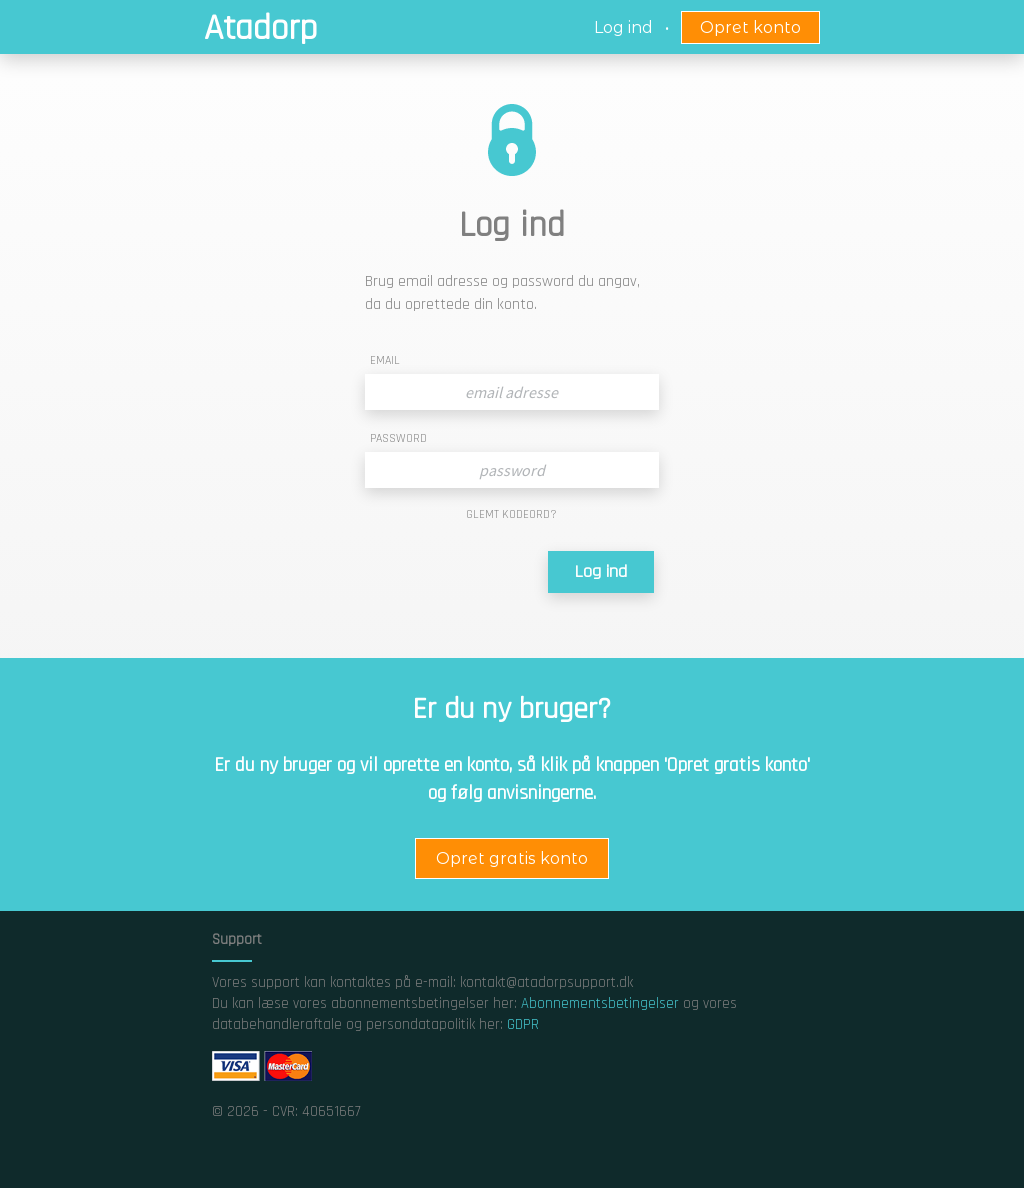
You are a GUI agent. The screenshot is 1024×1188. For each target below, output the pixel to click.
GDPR (523, 1024)
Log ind (601, 571)
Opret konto (750, 27)
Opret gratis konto (512, 858)
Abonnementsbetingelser (600, 1003)
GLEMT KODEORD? (511, 514)
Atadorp (260, 28)
